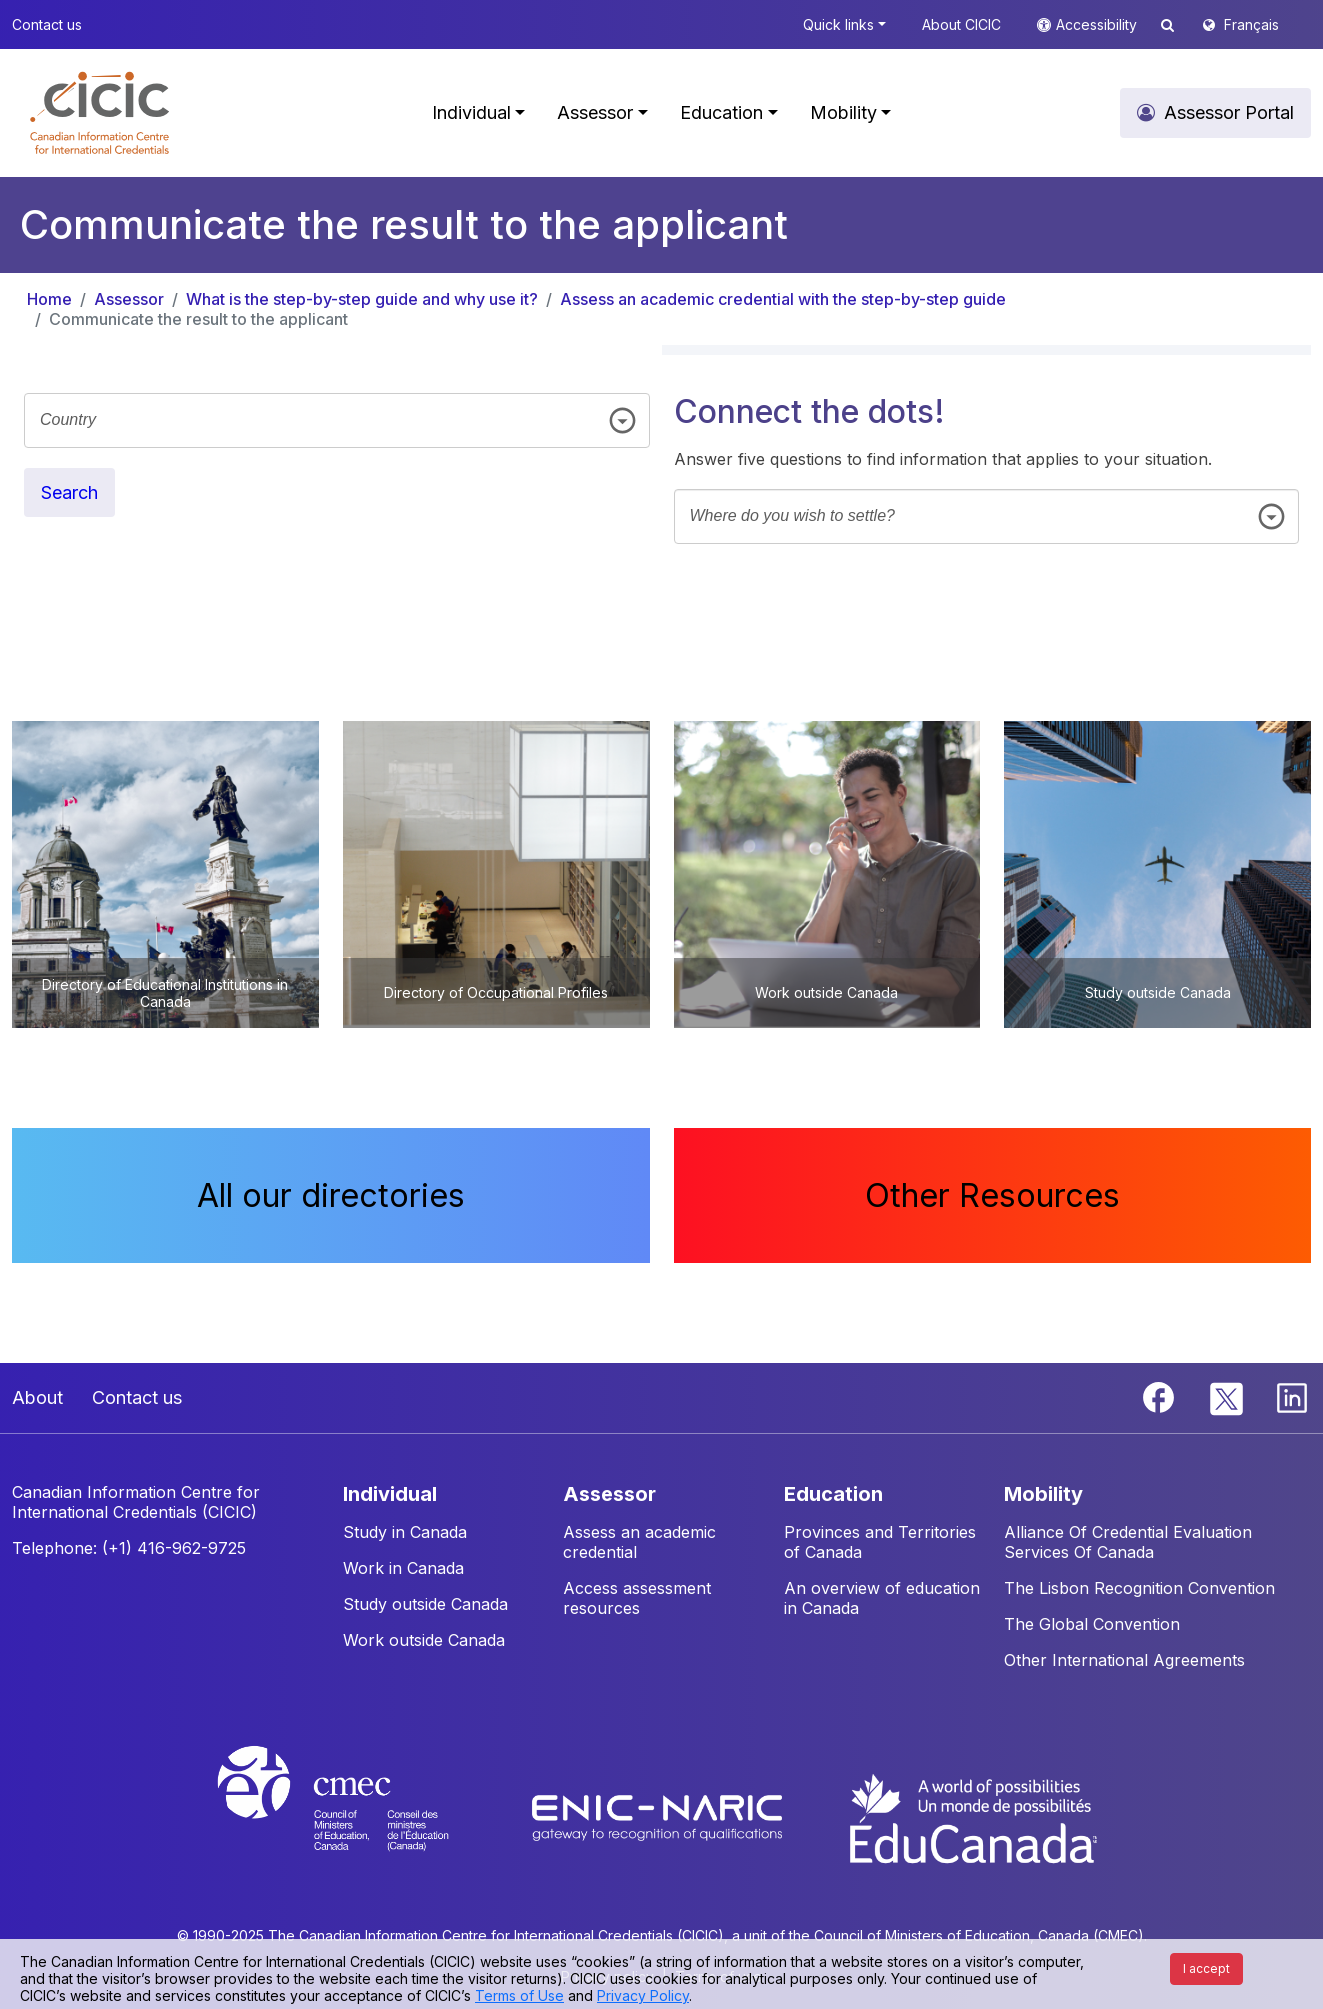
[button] (99, 113)
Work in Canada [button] (403, 1568)
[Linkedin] (1292, 1396)
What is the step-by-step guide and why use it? (362, 299)
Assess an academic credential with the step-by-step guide (783, 299)
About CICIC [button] (961, 24)
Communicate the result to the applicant (198, 319)
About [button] (37, 1397)
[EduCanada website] (972, 1817)
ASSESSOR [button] (609, 1494)
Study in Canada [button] (405, 1532)
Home (49, 299)
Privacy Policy (643, 1995)
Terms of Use (519, 1995)
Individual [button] (471, 112)
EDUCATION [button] (833, 1494)
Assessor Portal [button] (1229, 112)
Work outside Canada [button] (424, 1640)
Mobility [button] (843, 112)
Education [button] (721, 112)
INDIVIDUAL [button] (390, 1494)
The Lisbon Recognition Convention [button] (1139, 1588)
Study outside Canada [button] (425, 1604)
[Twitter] (1227, 1396)
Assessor (129, 299)
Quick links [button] (838, 24)
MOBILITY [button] (1043, 1494)
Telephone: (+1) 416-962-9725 (129, 1548)
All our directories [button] (331, 1195)
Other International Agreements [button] (1124, 1660)
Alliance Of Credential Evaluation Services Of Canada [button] (1128, 1542)
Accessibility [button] (1098, 24)
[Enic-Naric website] (659, 1817)
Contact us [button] (47, 24)
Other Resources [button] (992, 1195)
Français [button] (1251, 24)
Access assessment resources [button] (637, 1598)
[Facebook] (1161, 1396)
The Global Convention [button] (1092, 1624)
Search (69, 492)
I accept (1206, 1968)
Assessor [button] (595, 112)
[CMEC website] (359, 1817)
